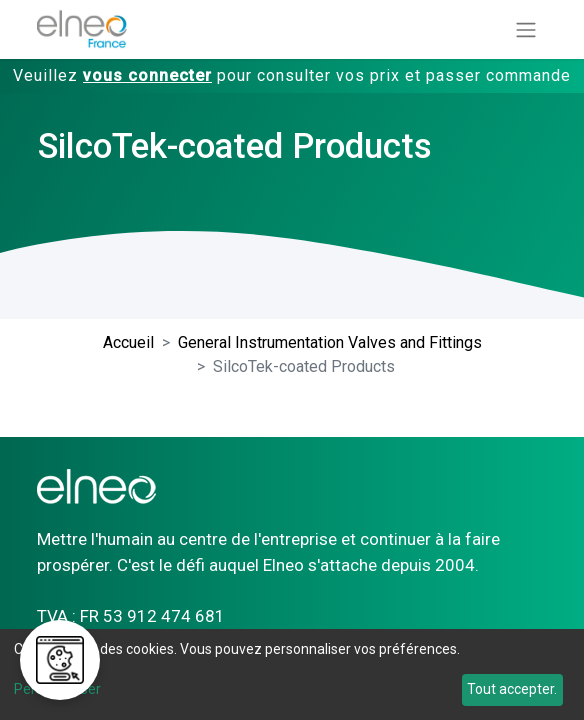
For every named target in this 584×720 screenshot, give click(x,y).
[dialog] (292, 674)
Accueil (128, 342)
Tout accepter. (512, 689)
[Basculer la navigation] (526, 29)
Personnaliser (57, 689)
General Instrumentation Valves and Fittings (330, 342)
